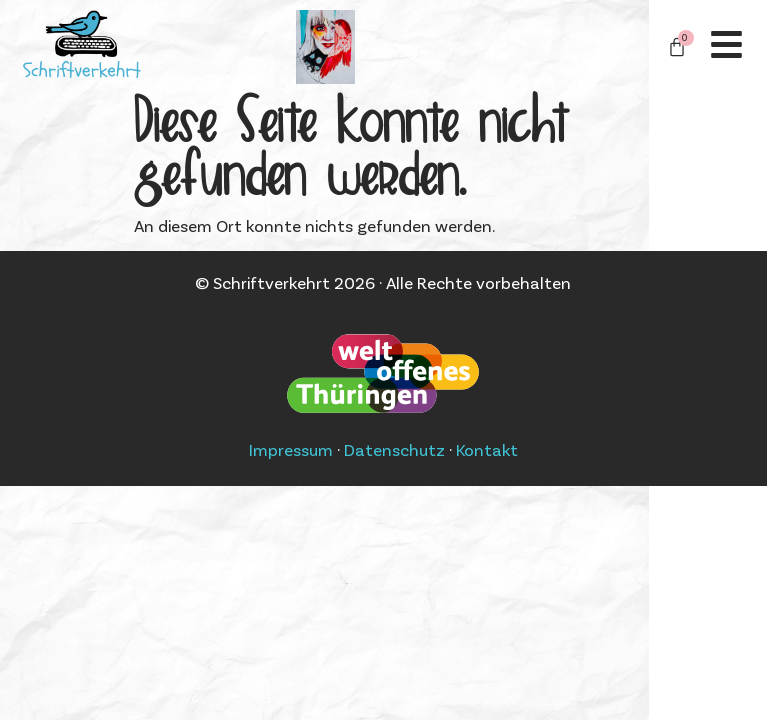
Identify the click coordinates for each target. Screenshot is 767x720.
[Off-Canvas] (726, 44)
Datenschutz (394, 449)
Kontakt (487, 449)
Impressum (291, 449)
